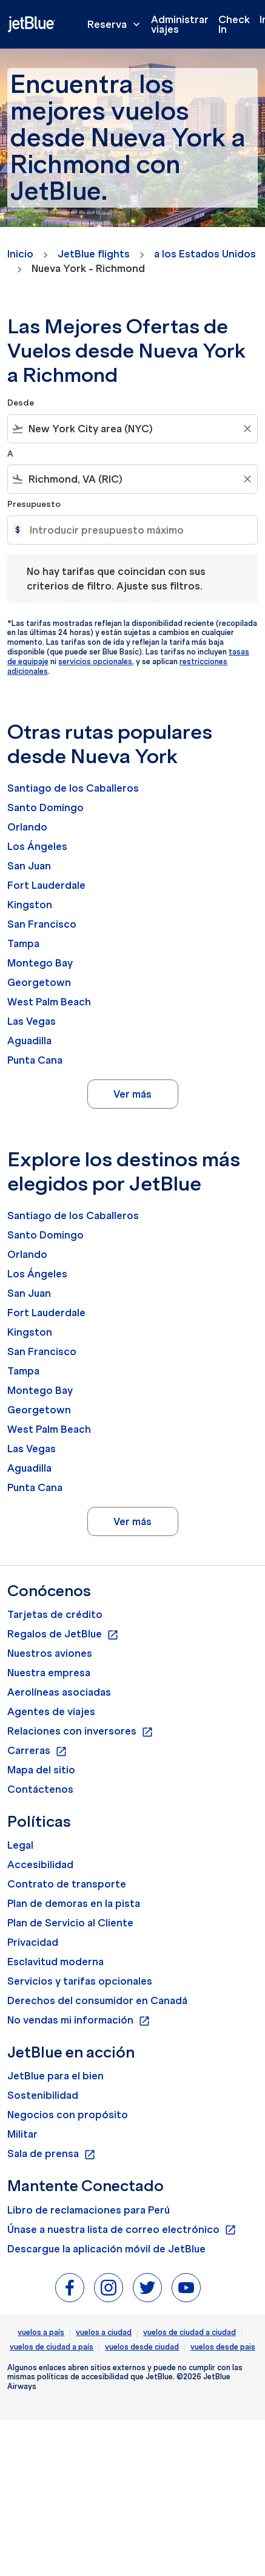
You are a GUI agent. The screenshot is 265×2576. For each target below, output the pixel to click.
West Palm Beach (49, 1002)
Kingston (29, 905)
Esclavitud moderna (55, 1962)
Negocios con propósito (67, 2115)
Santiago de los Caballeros (73, 788)
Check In (234, 24)
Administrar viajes (180, 24)
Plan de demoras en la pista (73, 1903)
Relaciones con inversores (80, 1731)
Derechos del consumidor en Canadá (97, 2000)
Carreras (37, 1751)
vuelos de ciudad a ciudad (189, 2332)
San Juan (29, 866)
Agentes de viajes (51, 1711)
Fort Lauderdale (46, 885)
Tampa (23, 943)
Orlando (27, 827)
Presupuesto (34, 504)
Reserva (116, 24)
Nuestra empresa (48, 1673)
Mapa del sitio (41, 1770)
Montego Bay (40, 963)
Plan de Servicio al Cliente (70, 1923)
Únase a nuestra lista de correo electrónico (121, 2230)
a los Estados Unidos (205, 254)
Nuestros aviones (49, 1653)
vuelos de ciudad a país (51, 2346)
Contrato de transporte (66, 1884)
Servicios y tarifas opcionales (79, 1981)
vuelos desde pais (222, 2346)
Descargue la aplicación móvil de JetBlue (106, 2249)
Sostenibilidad (42, 2095)
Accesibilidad (40, 1864)
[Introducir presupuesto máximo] (137, 530)
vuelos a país (41, 2332)
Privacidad (32, 1942)
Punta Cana (34, 1060)
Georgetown (39, 982)
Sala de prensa (51, 2154)
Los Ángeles (37, 846)
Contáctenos (40, 1789)
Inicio (20, 254)
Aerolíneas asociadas (59, 1692)
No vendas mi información (78, 2020)
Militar (22, 2134)
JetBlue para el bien (55, 2076)
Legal (20, 1845)
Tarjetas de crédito (54, 1614)
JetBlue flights (94, 254)
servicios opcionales (95, 661)
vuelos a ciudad (104, 2332)
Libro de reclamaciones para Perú (88, 2210)
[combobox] (132, 428)
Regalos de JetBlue (63, 1634)
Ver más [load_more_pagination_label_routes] (132, 1094)
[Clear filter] (246, 429)
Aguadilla (29, 1041)
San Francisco (41, 924)
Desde (20, 403)
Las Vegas (31, 1021)
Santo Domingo (45, 807)
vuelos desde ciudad (142, 2346)
